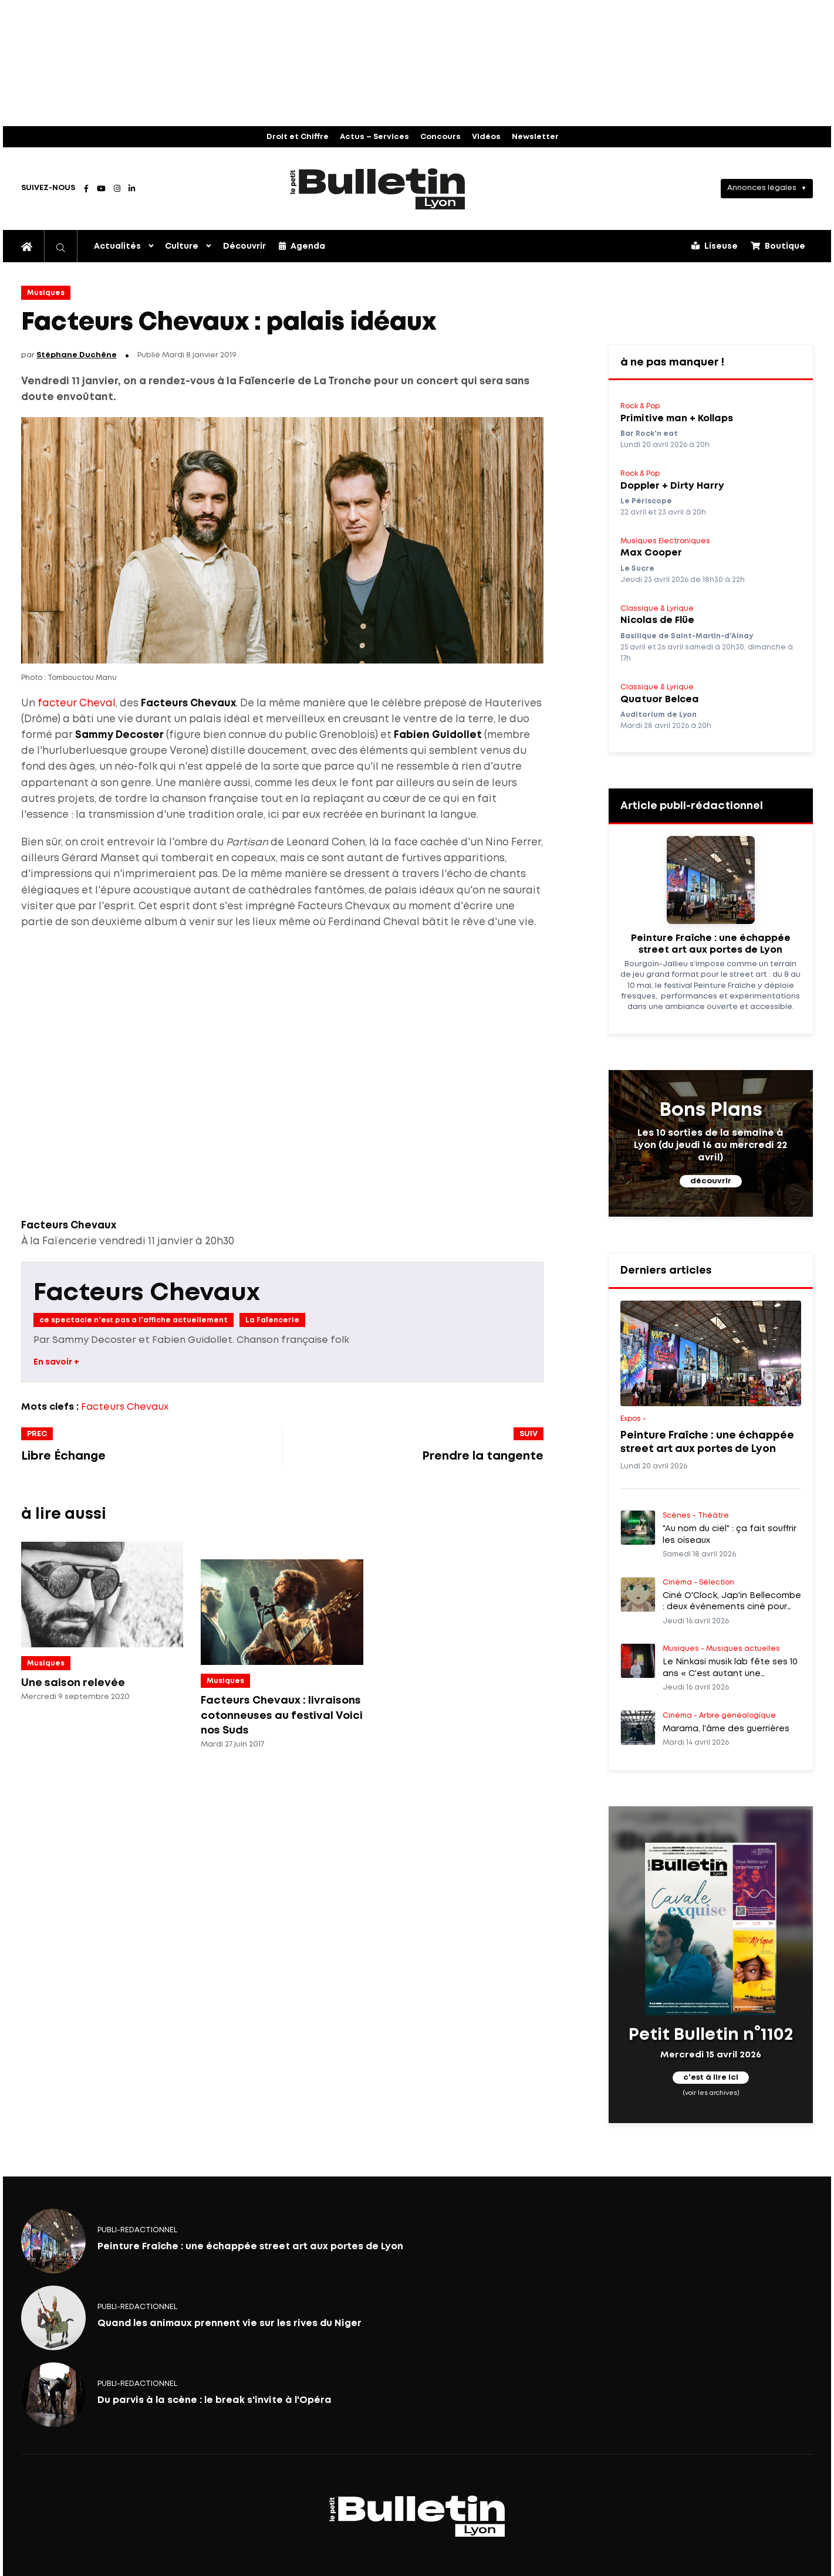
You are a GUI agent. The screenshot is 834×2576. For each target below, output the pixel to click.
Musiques (46, 293)
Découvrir (244, 246)
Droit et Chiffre (297, 137)
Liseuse (714, 246)
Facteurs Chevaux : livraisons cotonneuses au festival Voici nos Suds (282, 1715)
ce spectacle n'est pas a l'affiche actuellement (133, 1320)
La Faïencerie (272, 1320)
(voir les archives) (710, 2093)
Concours (440, 137)
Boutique (778, 246)
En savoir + (56, 1362)
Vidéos (486, 137)
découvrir (710, 1181)
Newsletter (535, 137)
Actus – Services (374, 137)
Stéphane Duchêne (76, 355)
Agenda (302, 246)
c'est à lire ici (710, 2077)
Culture (181, 246)
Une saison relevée (73, 1683)
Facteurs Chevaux (146, 1293)
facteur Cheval (77, 703)
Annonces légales (761, 188)
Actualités (117, 246)
